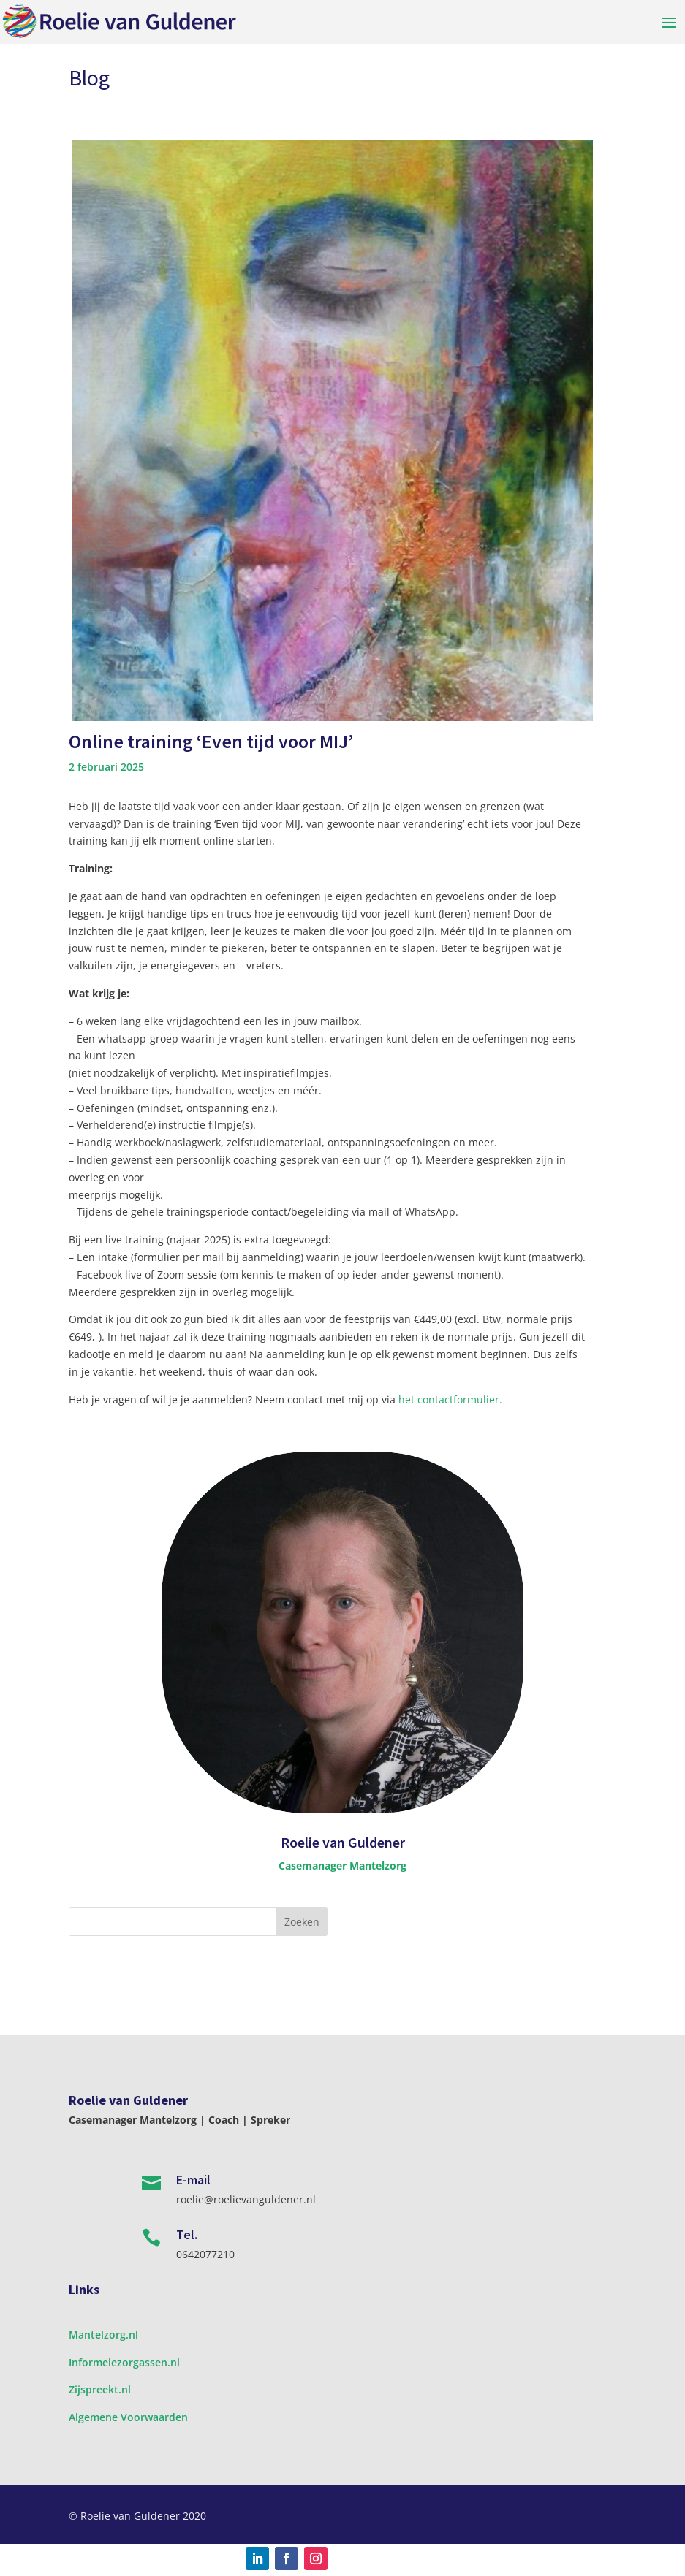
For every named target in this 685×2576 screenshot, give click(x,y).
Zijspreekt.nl (100, 2389)
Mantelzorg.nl (103, 2334)
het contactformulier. (450, 1399)
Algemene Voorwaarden (128, 2417)
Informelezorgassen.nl (124, 2362)
